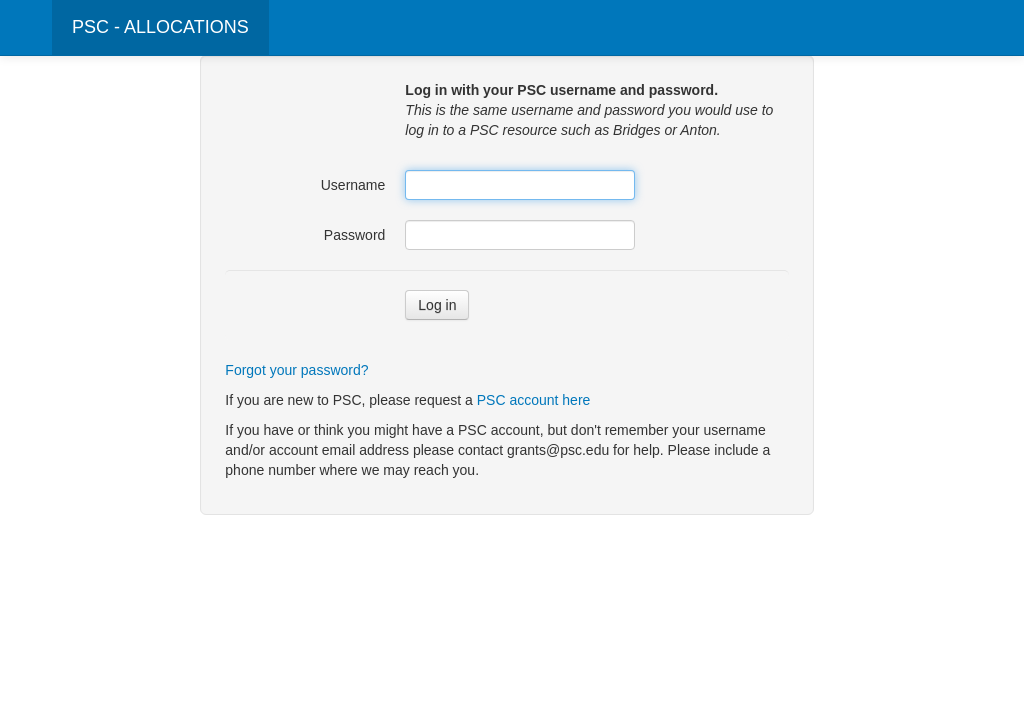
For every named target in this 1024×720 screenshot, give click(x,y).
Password (354, 235)
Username (353, 185)
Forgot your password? (296, 370)
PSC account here (534, 400)
